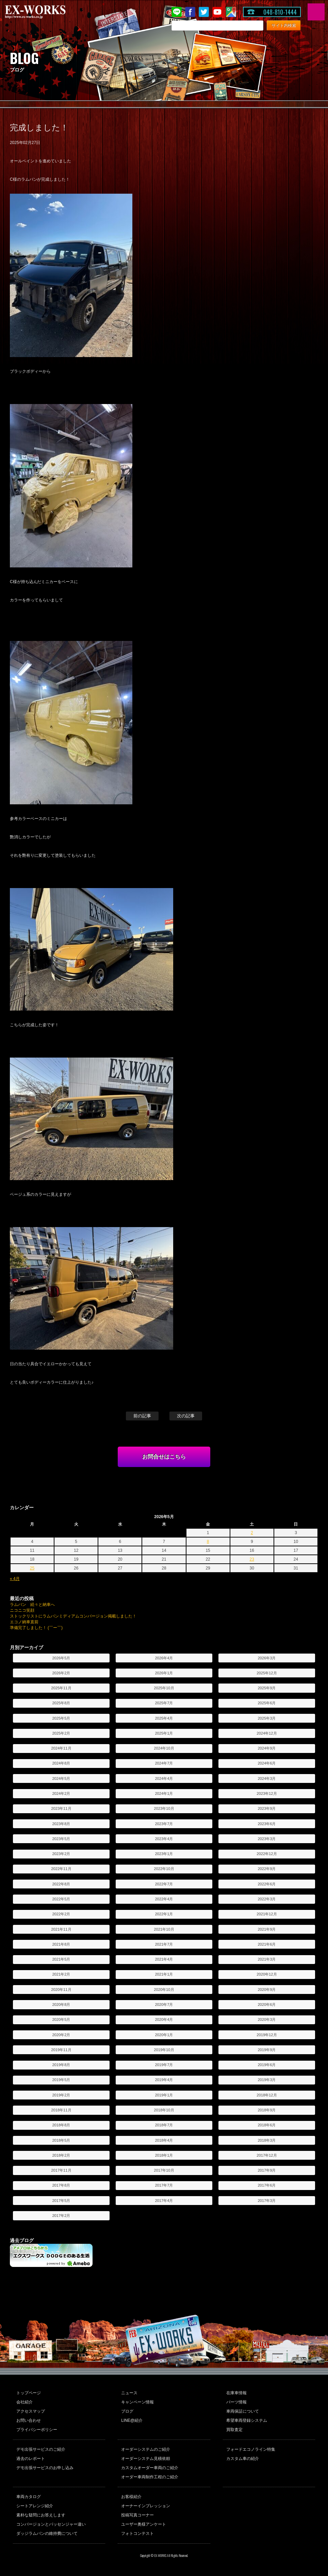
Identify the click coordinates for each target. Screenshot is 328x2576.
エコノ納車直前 (24, 1622)
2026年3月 (267, 1658)
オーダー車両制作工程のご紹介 (149, 2477)
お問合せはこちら (164, 1457)
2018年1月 (164, 2155)
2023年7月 (164, 1824)
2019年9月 (267, 2050)
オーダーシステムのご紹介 (145, 2449)
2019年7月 (164, 2065)
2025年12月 (267, 1673)
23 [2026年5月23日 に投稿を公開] (252, 1559)
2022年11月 (61, 1869)
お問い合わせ (28, 2420)
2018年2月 (61, 2155)
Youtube (217, 12)
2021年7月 (164, 1944)
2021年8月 (61, 1944)
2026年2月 (61, 1673)
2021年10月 (164, 1929)
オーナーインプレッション (145, 2505)
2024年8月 (61, 1763)
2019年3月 (267, 2080)
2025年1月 (164, 1733)
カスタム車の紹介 (242, 2458)
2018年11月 (61, 2110)
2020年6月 (267, 2004)
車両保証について (242, 2411)
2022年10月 (164, 1869)
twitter (204, 12)
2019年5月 (61, 2080)
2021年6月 (267, 1944)
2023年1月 (164, 1854)
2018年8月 (61, 2125)
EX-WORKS (45, 11)
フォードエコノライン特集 (250, 2449)
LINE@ (176, 12)
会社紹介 (24, 2402)
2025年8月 (61, 1703)
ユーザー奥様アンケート (143, 2524)
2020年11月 (61, 1989)
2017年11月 (61, 2170)
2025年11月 (61, 1688)
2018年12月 (267, 2095)
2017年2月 (61, 2215)
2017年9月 (267, 2170)
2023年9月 (267, 1808)
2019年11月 (61, 2050)
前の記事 (142, 1415)
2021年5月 (61, 1959)
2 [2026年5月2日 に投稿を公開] (252, 1532)
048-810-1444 (280, 11)
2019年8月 (61, 2065)
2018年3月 (267, 2140)
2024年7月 (164, 1763)
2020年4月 (164, 2019)
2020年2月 (61, 2035)
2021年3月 (267, 1959)
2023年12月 (267, 1793)
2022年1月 (164, 1914)
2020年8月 (61, 2004)
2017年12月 (267, 2155)
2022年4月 (164, 1899)
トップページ (28, 2392)
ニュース (129, 2392)
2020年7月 (164, 2004)
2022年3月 (267, 1899)
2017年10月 (164, 2170)
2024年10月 (164, 1748)
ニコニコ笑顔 (22, 1610)
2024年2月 (61, 1793)
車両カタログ (28, 2496)
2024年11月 (61, 1748)
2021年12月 (267, 1914)
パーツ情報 (236, 2402)
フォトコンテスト (137, 2533)
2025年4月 (164, 1718)
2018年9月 (267, 2110)
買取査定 (234, 2429)
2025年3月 (267, 1718)
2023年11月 (61, 1808)
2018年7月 (164, 2125)
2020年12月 (267, 1974)
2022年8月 (61, 1884)
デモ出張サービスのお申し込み (44, 2467)
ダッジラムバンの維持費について (47, 2533)
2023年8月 (61, 1824)
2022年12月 (267, 1854)
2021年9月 (267, 1929)
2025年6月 (267, 1703)
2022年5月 (61, 1899)
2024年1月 (164, 1793)
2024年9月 (267, 1748)
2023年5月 (61, 1839)
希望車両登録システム (246, 2420)
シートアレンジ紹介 (34, 2505)
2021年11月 (61, 1929)
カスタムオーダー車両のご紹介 (149, 2467)
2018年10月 (164, 2110)
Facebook (190, 12)
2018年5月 (61, 2140)
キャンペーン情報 (137, 2402)
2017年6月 (267, 2185)
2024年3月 (267, 1778)
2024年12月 (267, 1733)
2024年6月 (267, 1763)
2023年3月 (267, 1839)
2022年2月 (61, 1914)
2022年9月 (267, 1869)
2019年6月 (267, 2065)
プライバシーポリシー (36, 2429)
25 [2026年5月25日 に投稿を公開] (32, 1568)
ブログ (127, 2411)
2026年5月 (61, 1658)
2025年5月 (61, 1718)
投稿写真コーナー (137, 2515)
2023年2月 (61, 1854)
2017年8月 (61, 2185)
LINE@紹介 (132, 2420)
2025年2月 (61, 1733)
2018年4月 (164, 2140)
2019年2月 (61, 2095)
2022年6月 (267, 1884)
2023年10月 (164, 1808)
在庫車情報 (236, 2392)
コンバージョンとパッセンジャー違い (51, 2524)
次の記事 (186, 1415)
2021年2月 (61, 1974)
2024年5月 (61, 1778)
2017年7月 (164, 2185)
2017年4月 (164, 2201)
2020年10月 (164, 1989)
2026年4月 (164, 1658)
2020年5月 (61, 2019)
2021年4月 (164, 1959)
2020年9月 (267, 1989)
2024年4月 (164, 1778)
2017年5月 (61, 2201)
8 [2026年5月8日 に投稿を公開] (208, 1541)
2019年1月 (164, 2095)
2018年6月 (267, 2125)
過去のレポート (30, 2458)
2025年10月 (164, 1688)
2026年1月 (164, 1673)
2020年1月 (164, 2035)
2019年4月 (164, 2080)
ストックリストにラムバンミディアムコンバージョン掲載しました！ (73, 1616)
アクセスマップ (30, 2411)
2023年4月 (164, 1839)
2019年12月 (267, 2035)
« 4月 (15, 1578)
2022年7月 (164, 1884)
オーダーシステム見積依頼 (145, 2458)
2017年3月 (267, 2201)
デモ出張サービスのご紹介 (40, 2449)
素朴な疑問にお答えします (40, 2515)
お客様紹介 (131, 2496)
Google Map (231, 12)
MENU (316, 11)
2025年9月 (267, 1688)
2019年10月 (164, 2050)
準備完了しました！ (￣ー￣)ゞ (38, 1627)
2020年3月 (267, 2019)
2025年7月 (164, 1703)
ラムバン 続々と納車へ (32, 1604)
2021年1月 (164, 1974)
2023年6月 (267, 1824)
